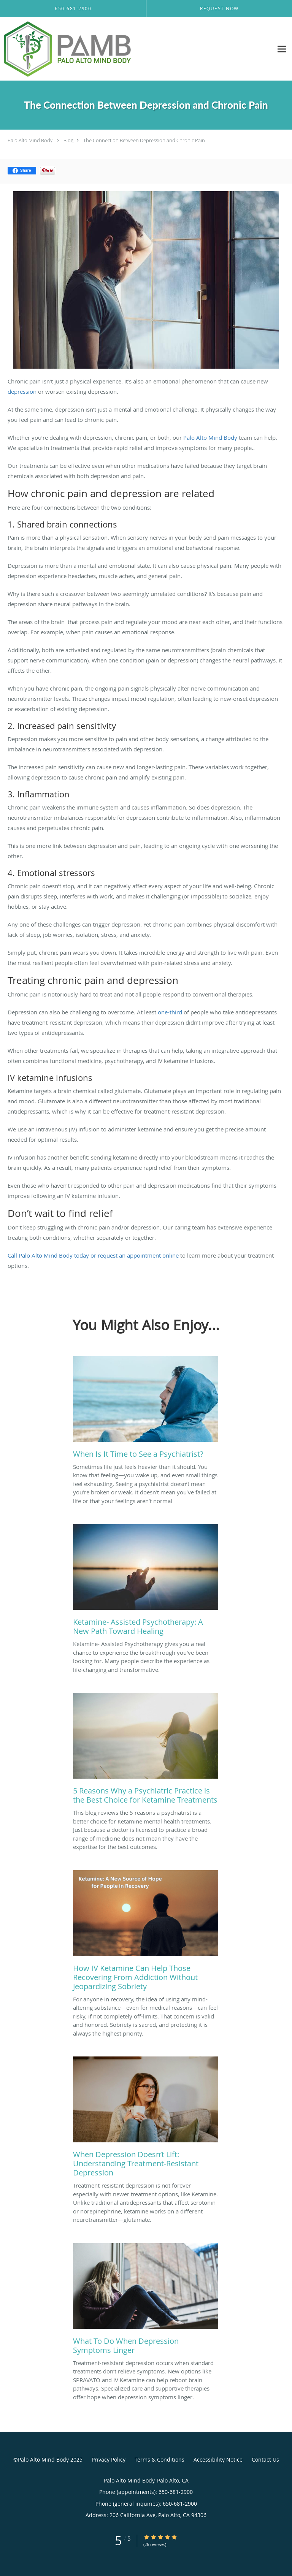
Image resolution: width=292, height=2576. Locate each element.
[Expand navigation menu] (281, 49)
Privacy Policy (108, 2459)
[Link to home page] (90, 49)
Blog (68, 140)
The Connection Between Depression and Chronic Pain (144, 140)
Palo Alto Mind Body (30, 140)
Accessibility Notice (218, 2459)
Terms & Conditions (159, 2459)
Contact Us (265, 2459)
